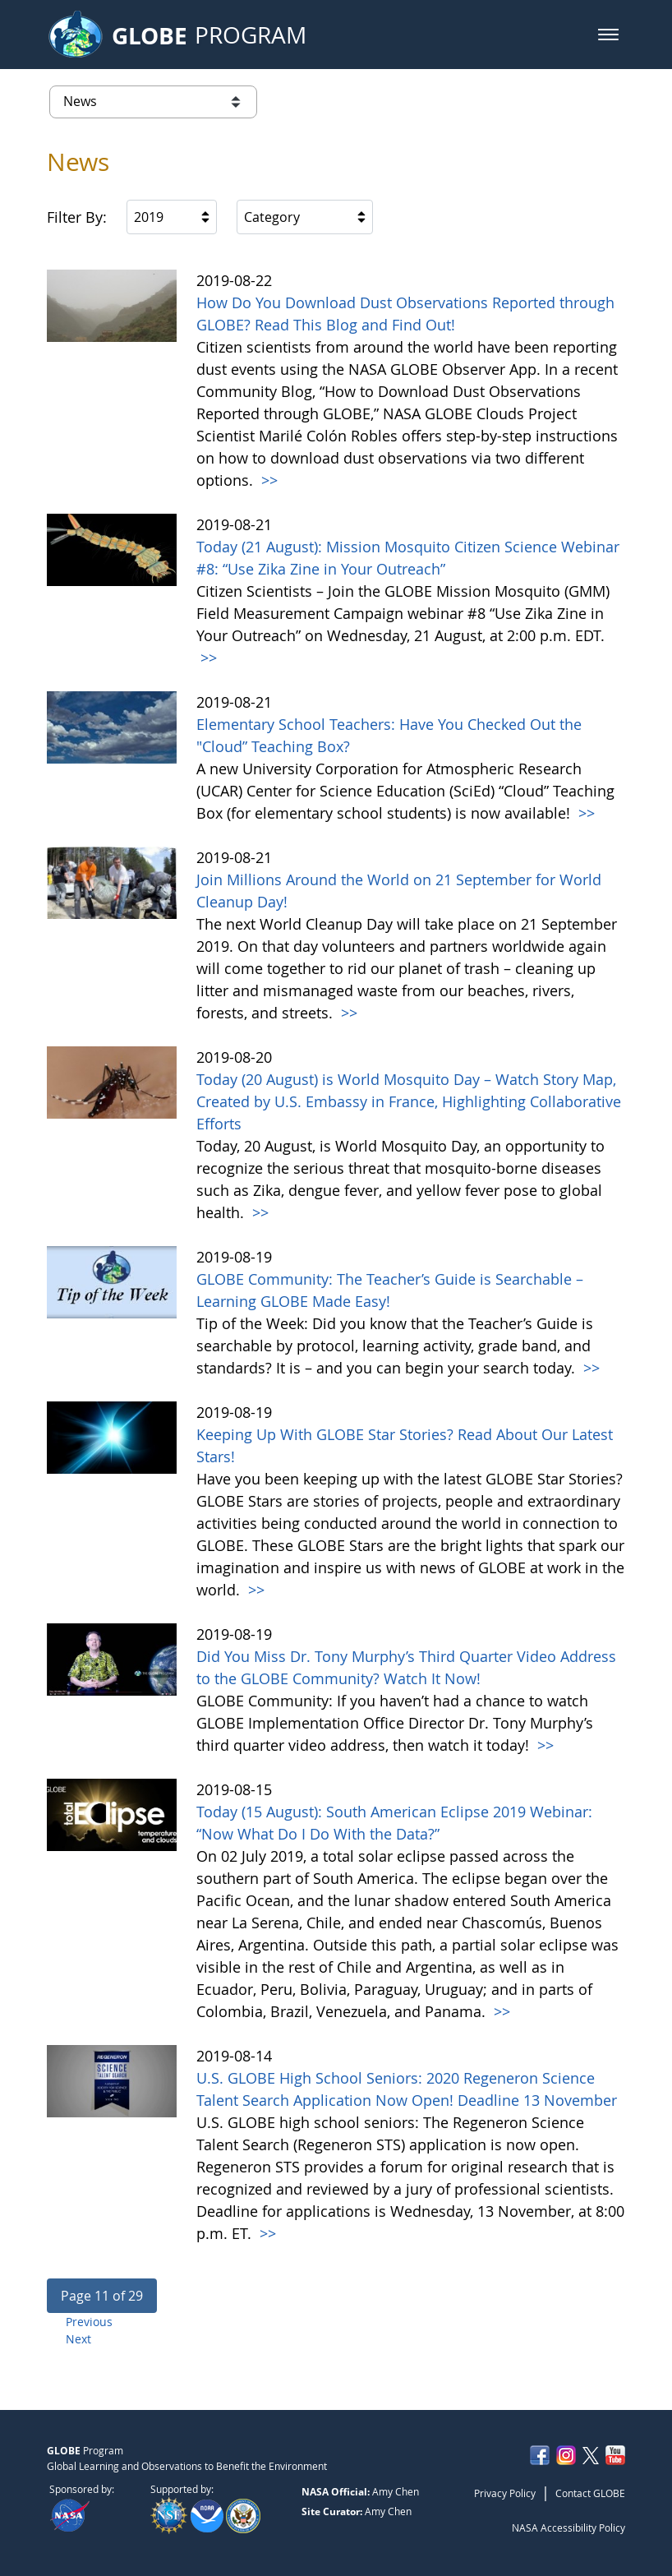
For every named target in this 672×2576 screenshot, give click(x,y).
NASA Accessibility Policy (568, 2527)
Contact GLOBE (590, 2493)
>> (267, 480)
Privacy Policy (505, 2493)
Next (78, 2339)
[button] (608, 34)
